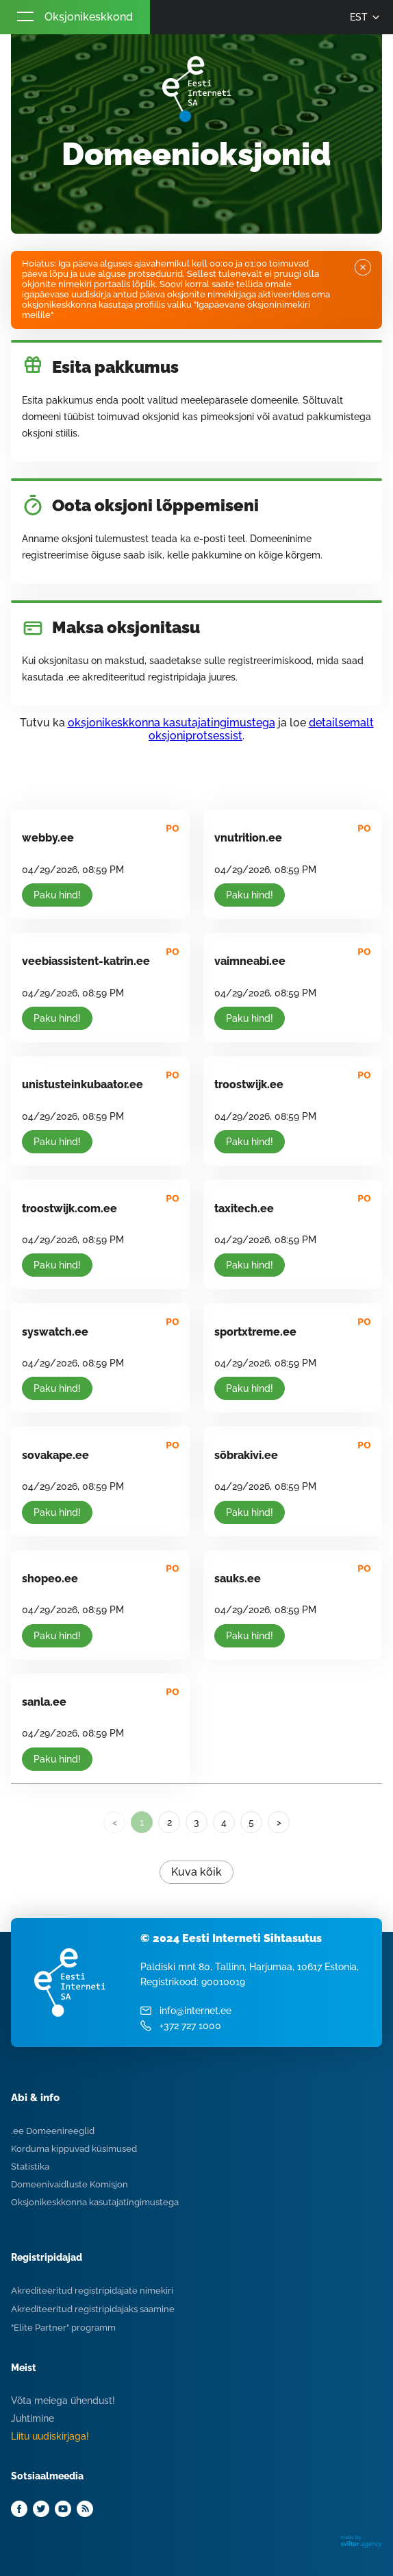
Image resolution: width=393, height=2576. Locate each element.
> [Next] (279, 1822)
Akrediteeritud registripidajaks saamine (93, 2309)
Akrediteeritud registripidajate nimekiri (92, 2290)
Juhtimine (32, 2418)
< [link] (114, 1822)
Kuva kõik (196, 1871)
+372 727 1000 (190, 2025)
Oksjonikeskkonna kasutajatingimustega (95, 2202)
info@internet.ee (195, 2010)
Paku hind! (57, 895)
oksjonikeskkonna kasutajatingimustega (171, 722)
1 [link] (142, 1822)
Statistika (30, 2166)
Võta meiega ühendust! (63, 2400)
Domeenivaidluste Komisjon (69, 2184)
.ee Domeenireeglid (52, 2131)
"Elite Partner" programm (63, 2327)
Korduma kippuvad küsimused (74, 2149)
